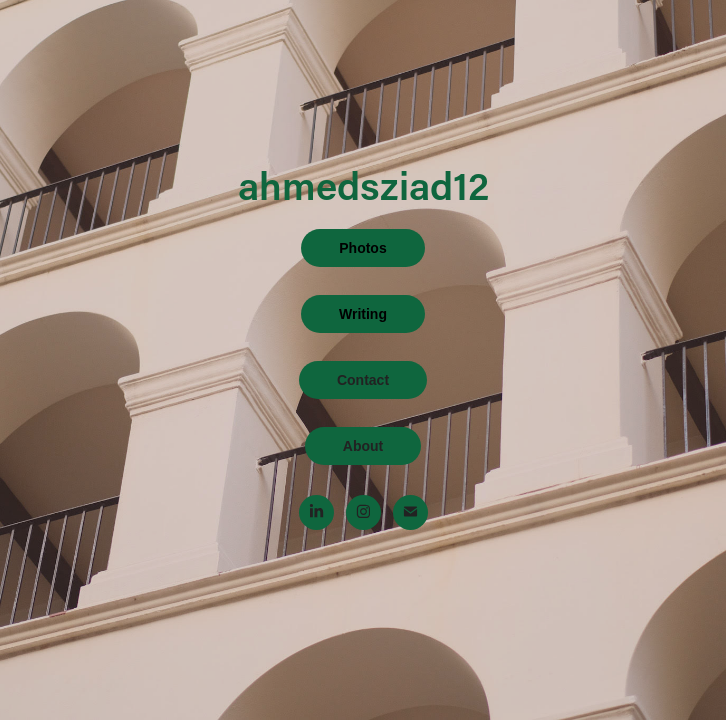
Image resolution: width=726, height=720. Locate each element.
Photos (362, 248)
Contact (363, 380)
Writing (363, 314)
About (363, 446)
